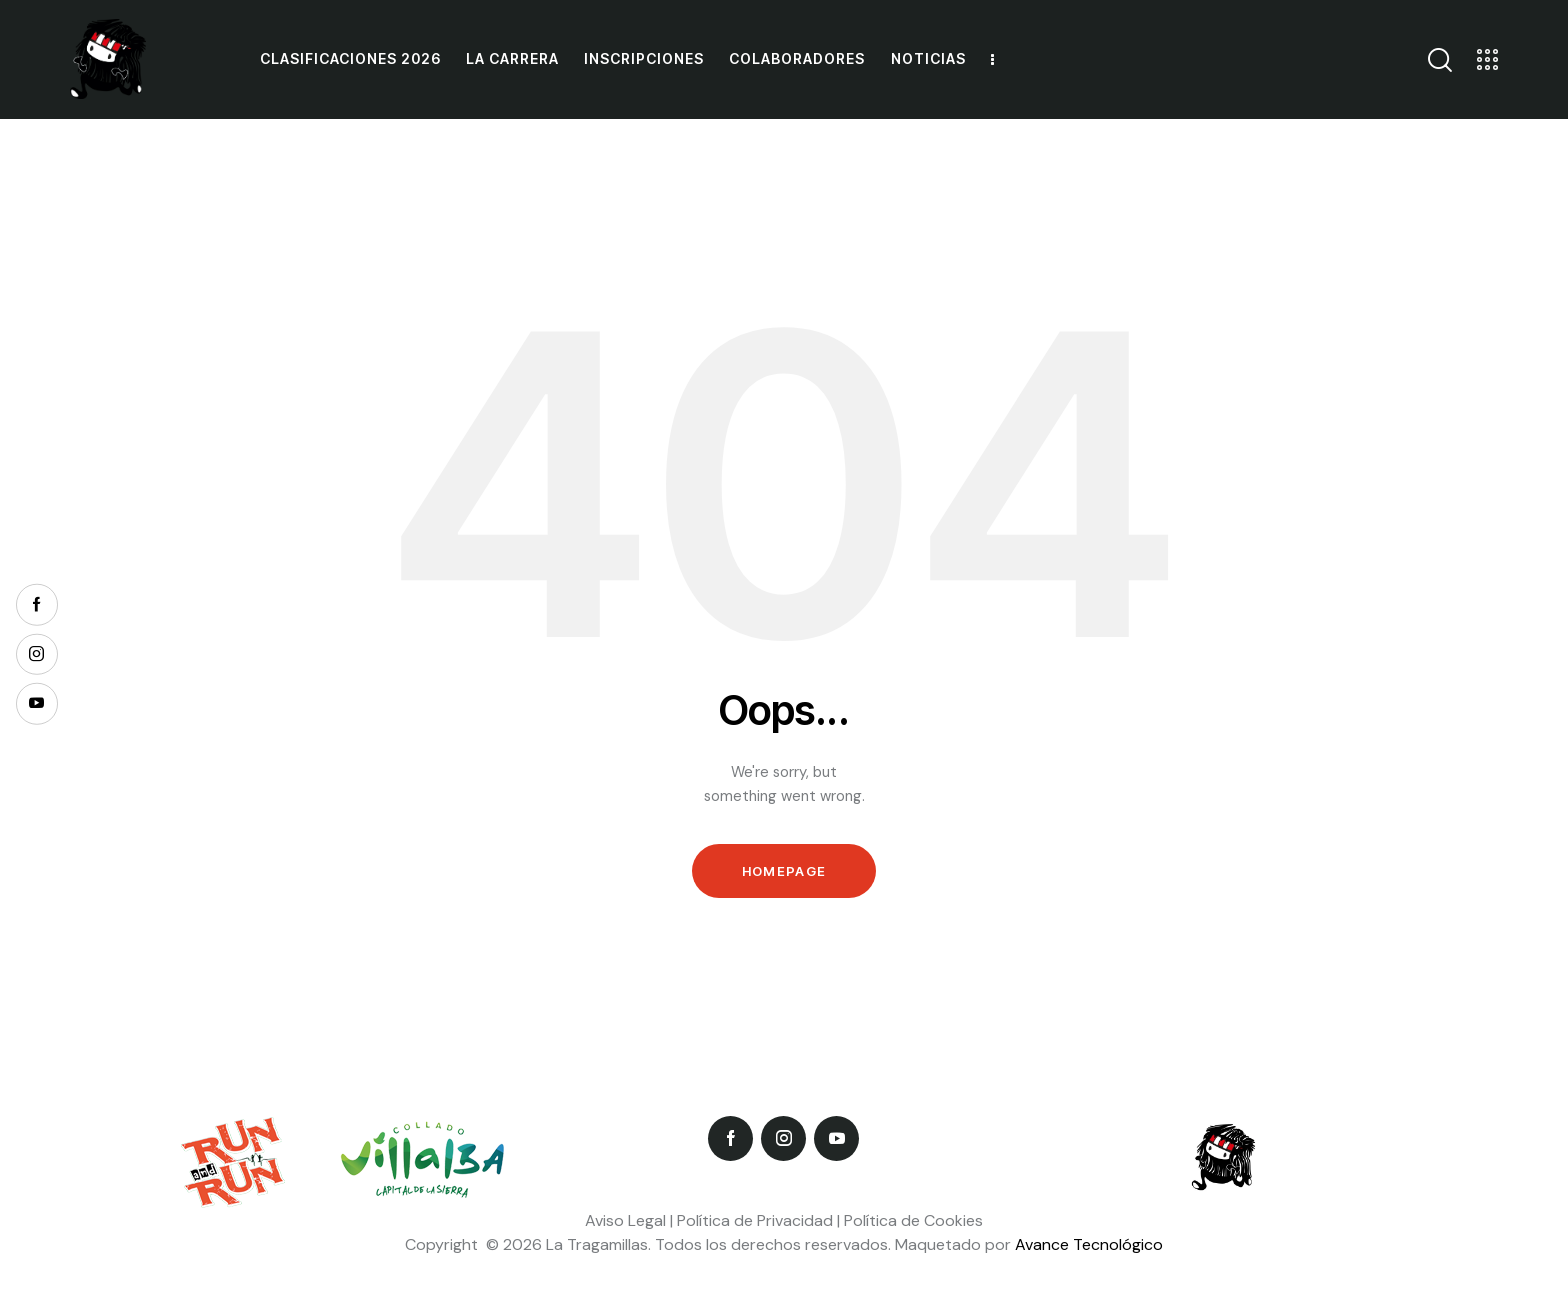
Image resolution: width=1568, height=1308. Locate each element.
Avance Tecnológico (1089, 1244)
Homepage (784, 871)
